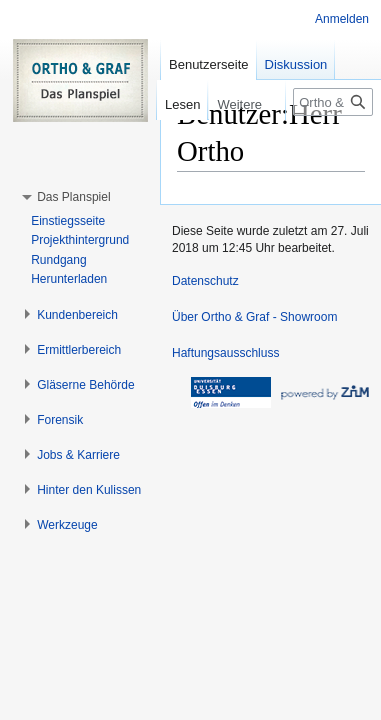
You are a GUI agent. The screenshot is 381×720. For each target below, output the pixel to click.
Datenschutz (205, 281)
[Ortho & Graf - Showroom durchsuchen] (333, 102)
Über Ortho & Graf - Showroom (254, 317)
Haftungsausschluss (225, 353)
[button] (73, 197)
